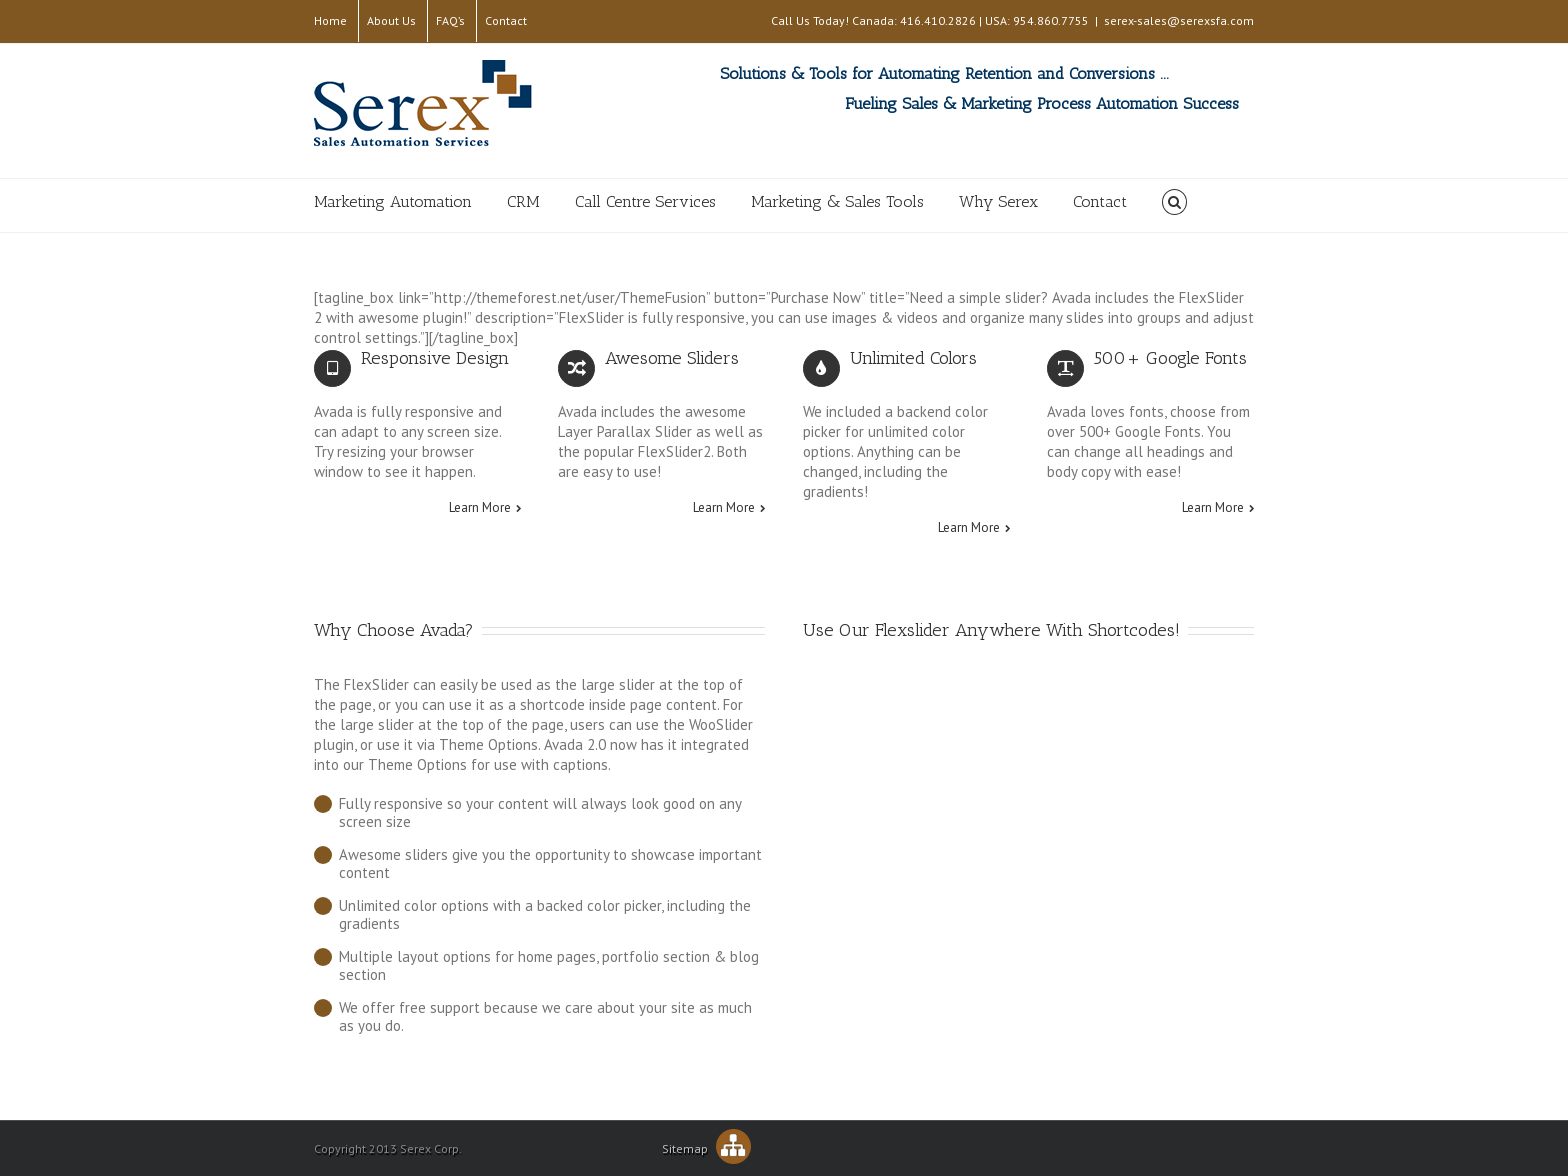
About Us (391, 20)
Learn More (480, 508)
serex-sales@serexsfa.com (1179, 20)
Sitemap (706, 1148)
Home (330, 20)
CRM (523, 201)
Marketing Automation (393, 201)
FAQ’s (450, 20)
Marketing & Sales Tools (837, 201)
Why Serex (998, 201)
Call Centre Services (645, 201)
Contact (506, 20)
